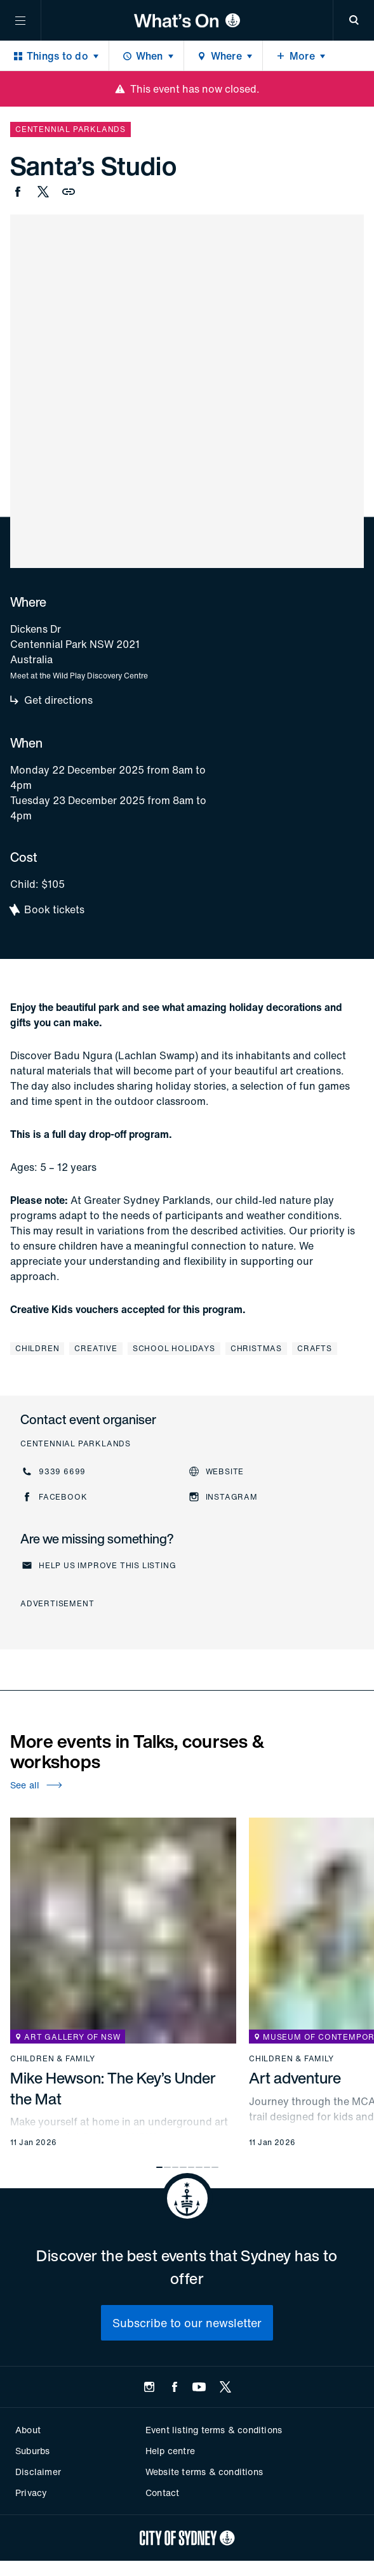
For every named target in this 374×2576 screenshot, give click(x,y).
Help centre (170, 2450)
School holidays (174, 1348)
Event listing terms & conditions (213, 2429)
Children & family (52, 2059)
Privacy (31, 2492)
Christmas (256, 1348)
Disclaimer (38, 2471)
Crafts (314, 1348)
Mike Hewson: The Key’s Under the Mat (113, 2088)
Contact (162, 2492)
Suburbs (32, 2450)
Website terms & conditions (204, 2471)
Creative (95, 1348)
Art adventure (295, 2077)
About (28, 2429)
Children (37, 1348)
